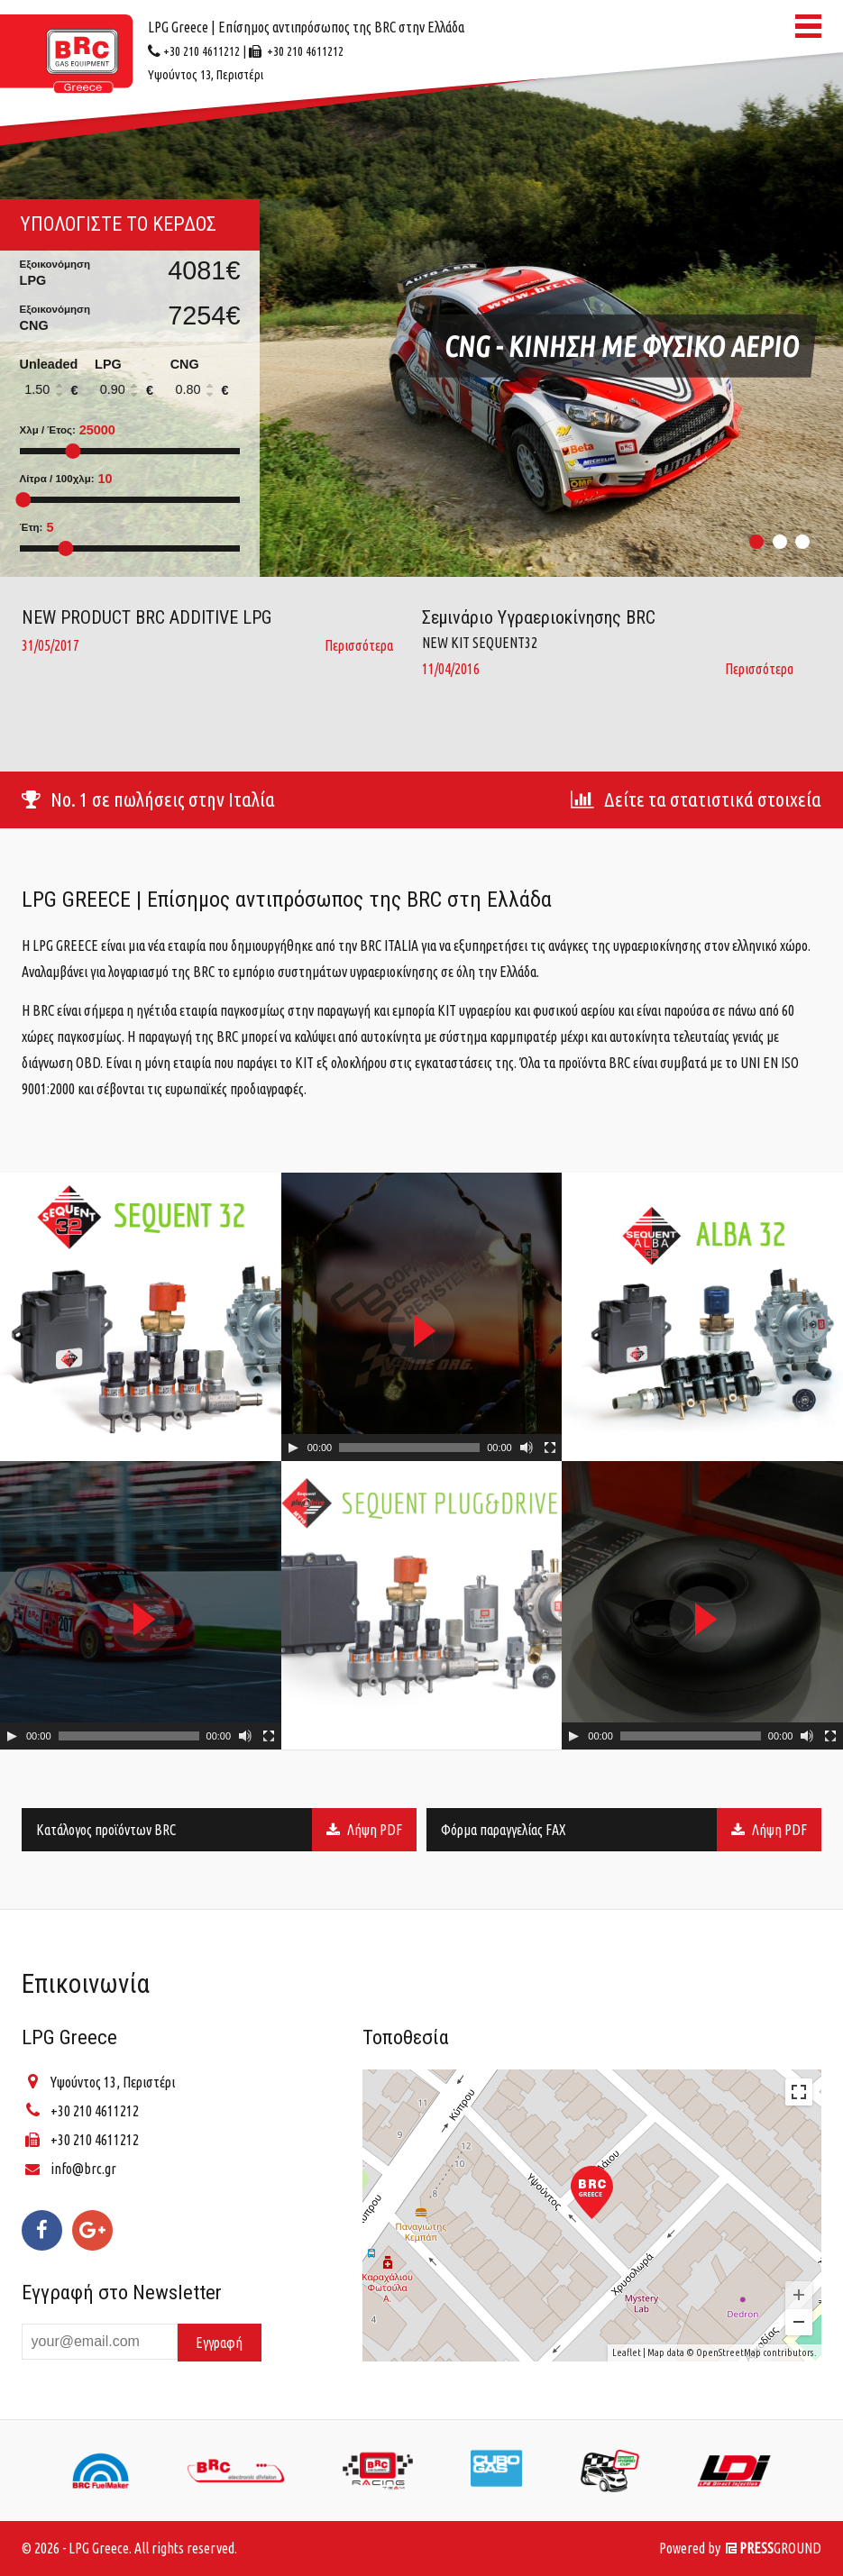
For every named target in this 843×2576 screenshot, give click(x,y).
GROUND (773, 2548)
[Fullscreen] (550, 1447)
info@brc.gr (83, 2168)
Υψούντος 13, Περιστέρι (112, 2082)
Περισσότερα (359, 645)
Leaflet (626, 2352)
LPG (130, 381)
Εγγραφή (219, 2342)
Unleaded (55, 381)
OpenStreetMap (728, 2352)
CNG (205, 381)
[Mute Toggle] (526, 1447)
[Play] (293, 1447)
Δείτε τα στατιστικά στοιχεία (696, 799)
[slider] (409, 1447)
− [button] (799, 2322)
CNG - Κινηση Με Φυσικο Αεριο (622, 346)
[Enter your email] (100, 2341)
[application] (422, 1317)
